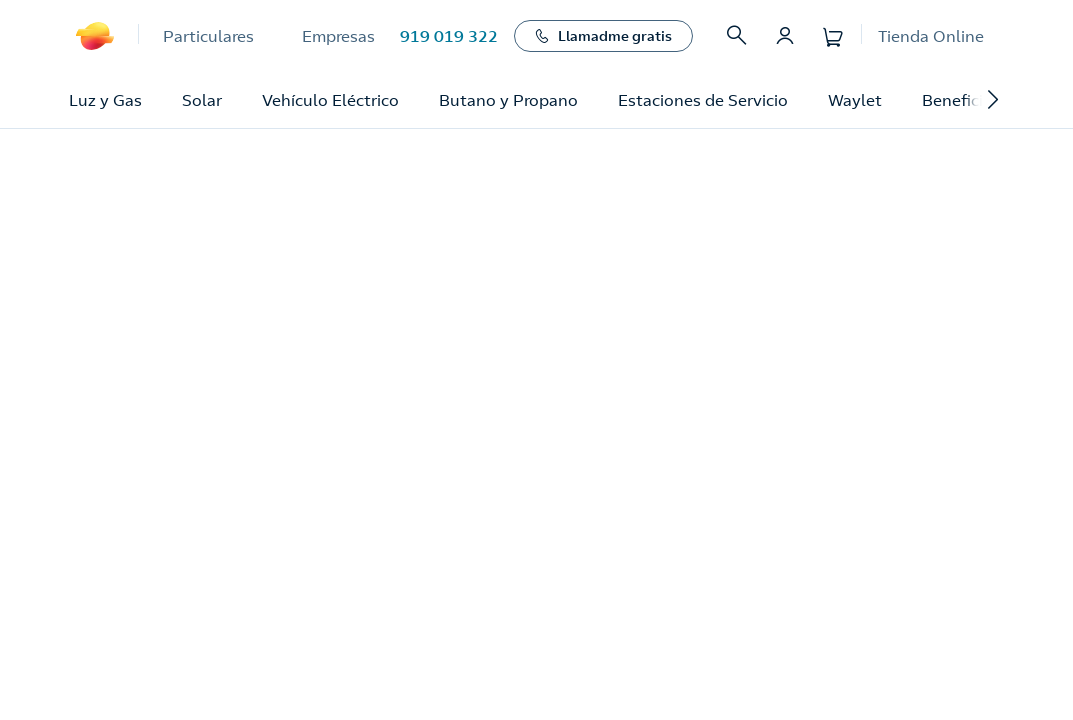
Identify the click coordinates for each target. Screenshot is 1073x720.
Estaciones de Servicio (703, 100)
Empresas (338, 36)
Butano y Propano (508, 100)
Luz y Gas (105, 100)
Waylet (855, 100)
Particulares (208, 36)
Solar (202, 100)
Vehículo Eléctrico (330, 100)
